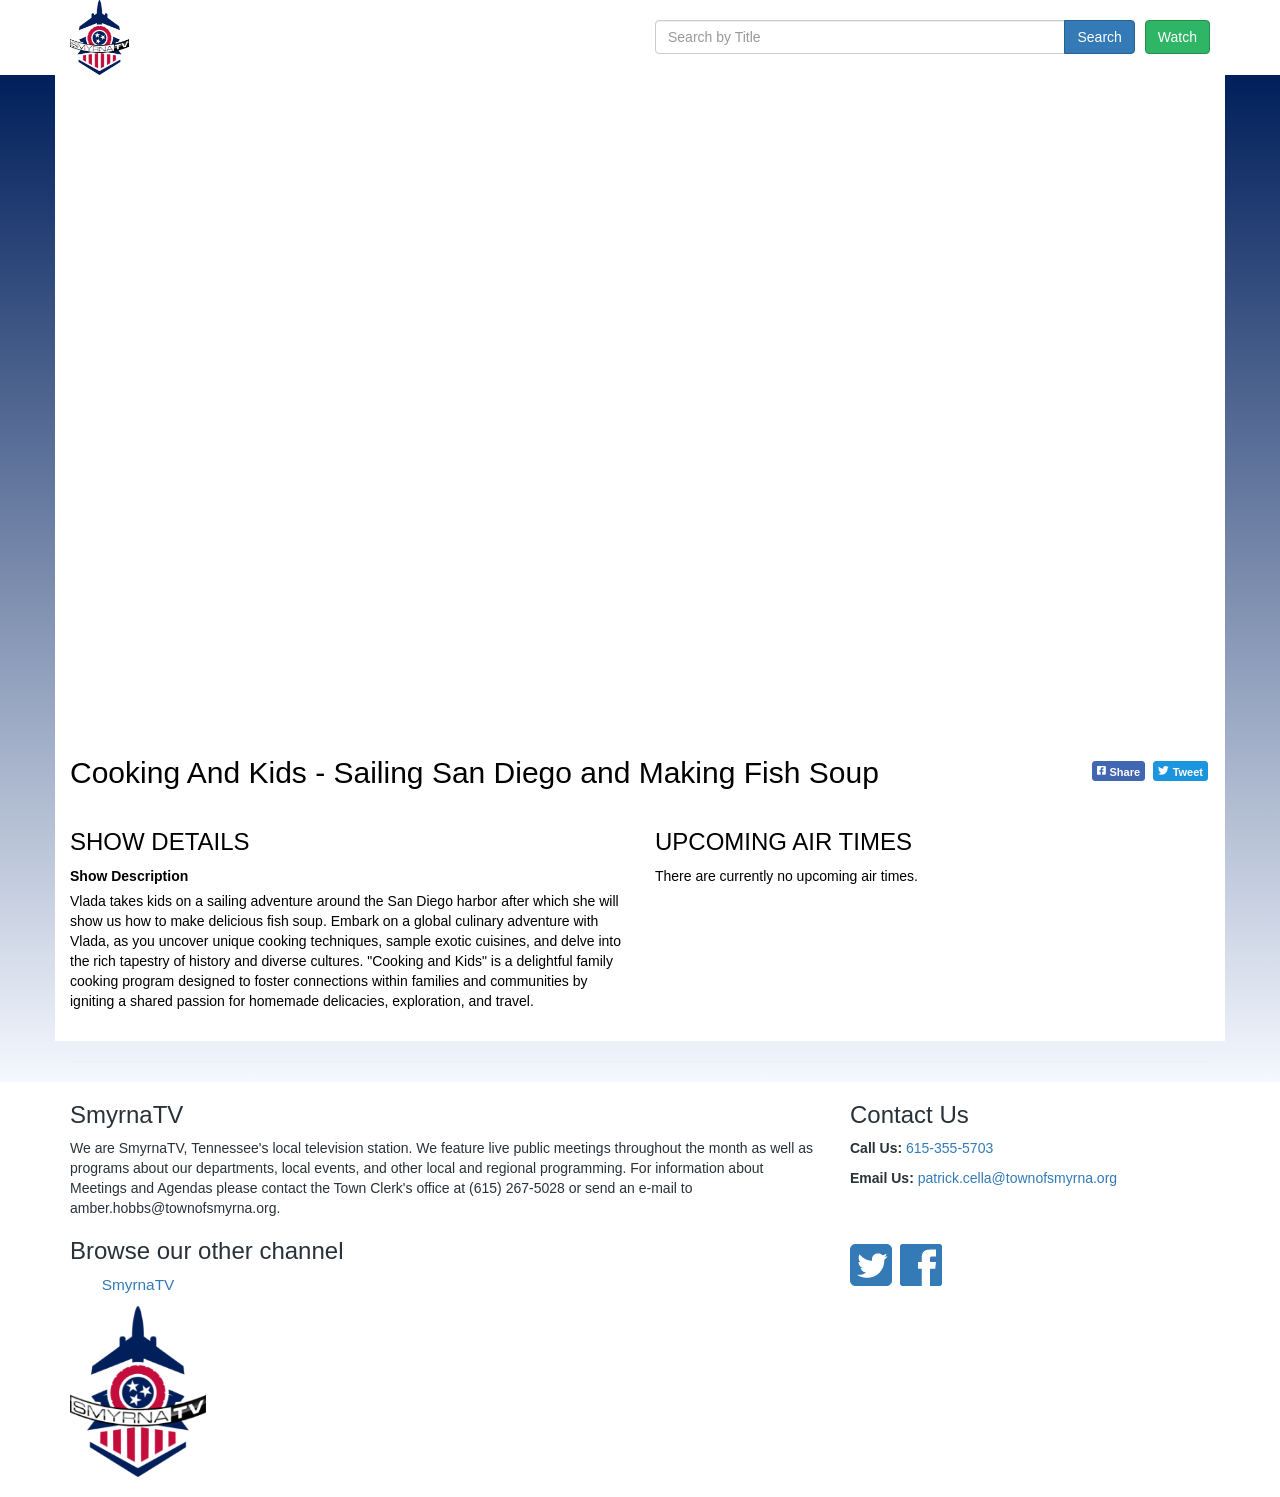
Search (1099, 37)
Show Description (129, 876)
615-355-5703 (949, 1148)
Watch (1177, 37)
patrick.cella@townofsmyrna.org (1017, 1178)
